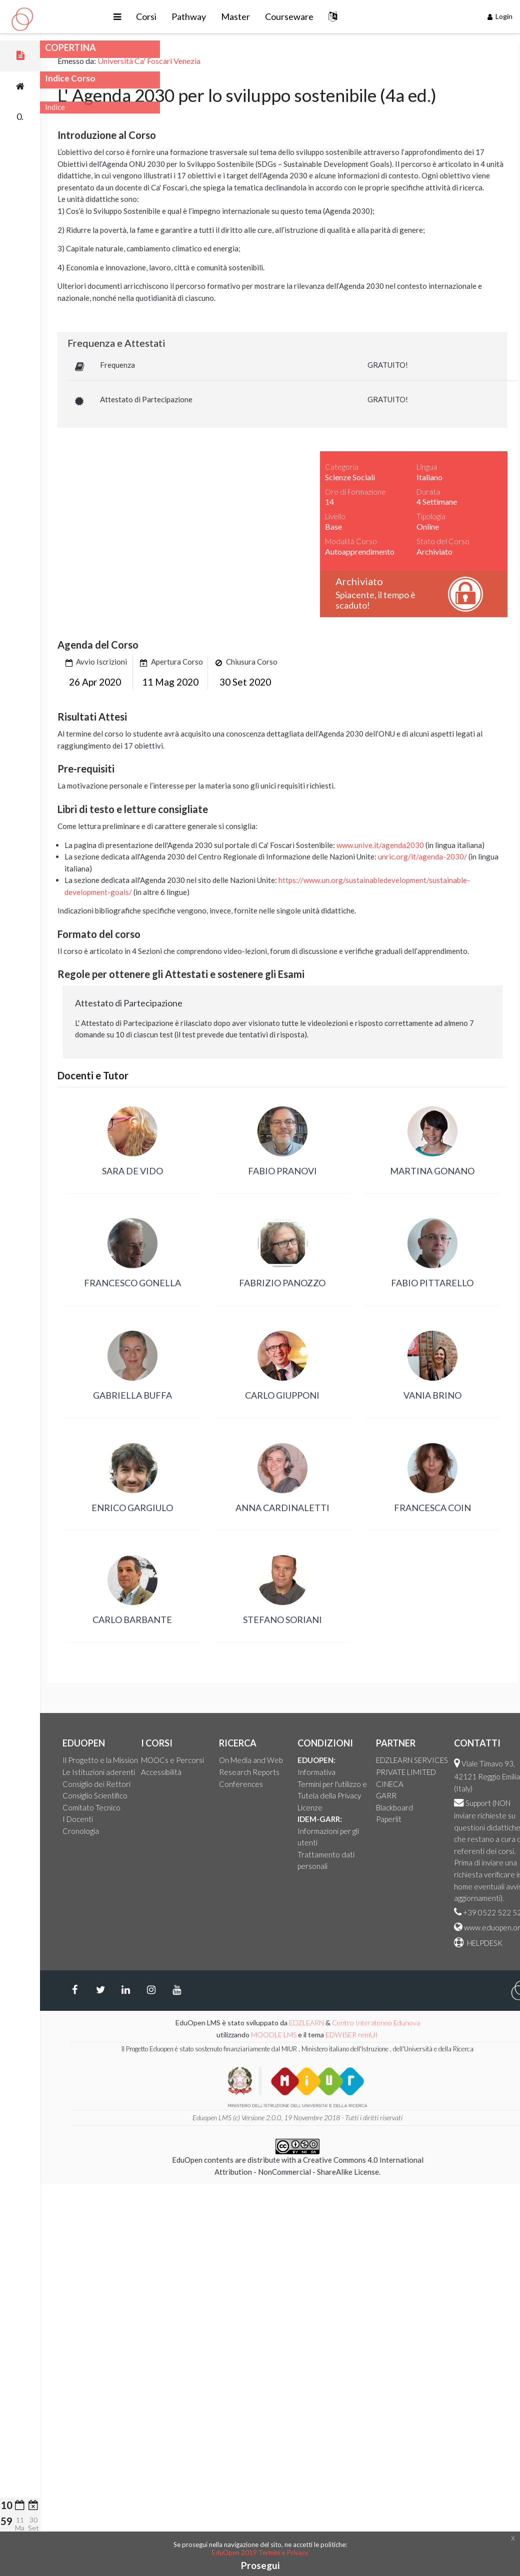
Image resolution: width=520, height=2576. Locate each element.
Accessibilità (251, 1771)
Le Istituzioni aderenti (188, 1771)
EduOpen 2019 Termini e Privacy (260, 2553)
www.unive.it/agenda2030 (470, 845)
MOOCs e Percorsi (262, 1759)
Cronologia (170, 1830)
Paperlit (479, 1818)
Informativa (407, 1771)
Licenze (400, 1807)
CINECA (480, 1783)
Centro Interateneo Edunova (466, 2022)
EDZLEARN (396, 2022)
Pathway (242, 16)
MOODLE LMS (363, 2034)
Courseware (342, 16)
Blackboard (484, 1807)
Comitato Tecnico (181, 1807)
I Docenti (167, 1818)
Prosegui (260, 2565)
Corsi (200, 16)
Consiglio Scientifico (185, 1795)
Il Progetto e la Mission (190, 1759)
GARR (476, 1795)
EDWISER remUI (442, 2034)
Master (289, 16)
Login (500, 16)
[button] (171, 16)
